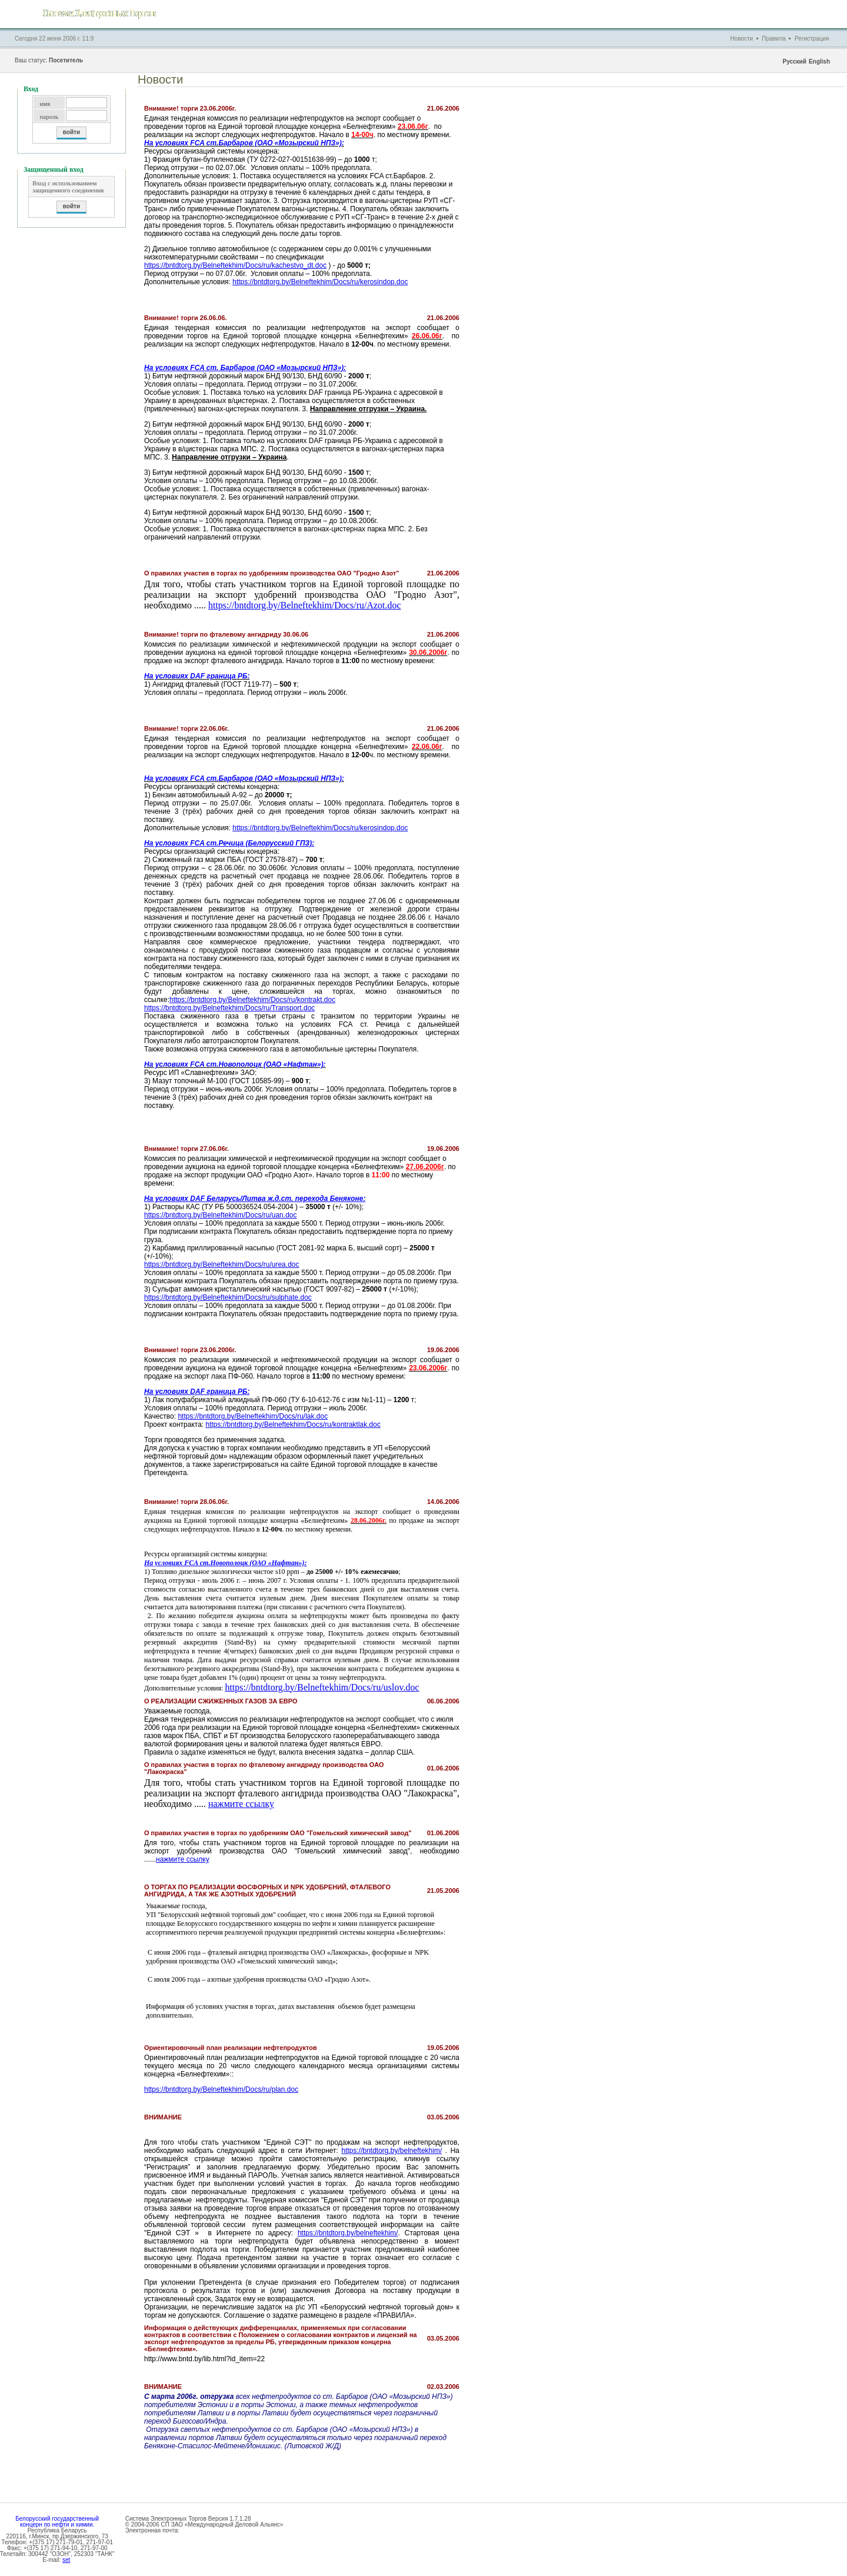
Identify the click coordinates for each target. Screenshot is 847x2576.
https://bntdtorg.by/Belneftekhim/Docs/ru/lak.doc (253, 1416)
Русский (794, 61)
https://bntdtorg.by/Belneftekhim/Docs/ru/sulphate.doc (228, 1297)
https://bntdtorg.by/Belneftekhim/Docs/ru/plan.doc (221, 2089)
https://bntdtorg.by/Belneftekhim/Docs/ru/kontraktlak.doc (292, 1424)
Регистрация (812, 38)
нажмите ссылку (241, 1804)
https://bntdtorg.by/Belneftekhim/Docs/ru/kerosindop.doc (320, 282)
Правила (774, 38)
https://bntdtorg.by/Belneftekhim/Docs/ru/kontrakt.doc (252, 1000)
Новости (741, 38)
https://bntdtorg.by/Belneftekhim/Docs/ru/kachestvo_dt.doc (235, 265)
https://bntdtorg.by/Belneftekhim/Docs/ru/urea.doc (221, 1264)
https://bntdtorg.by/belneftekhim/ (391, 2150)
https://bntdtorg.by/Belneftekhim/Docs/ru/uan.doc (220, 1215)
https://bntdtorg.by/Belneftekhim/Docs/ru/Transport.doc (229, 1008)
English (819, 61)
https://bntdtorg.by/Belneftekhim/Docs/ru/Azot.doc (304, 605)
